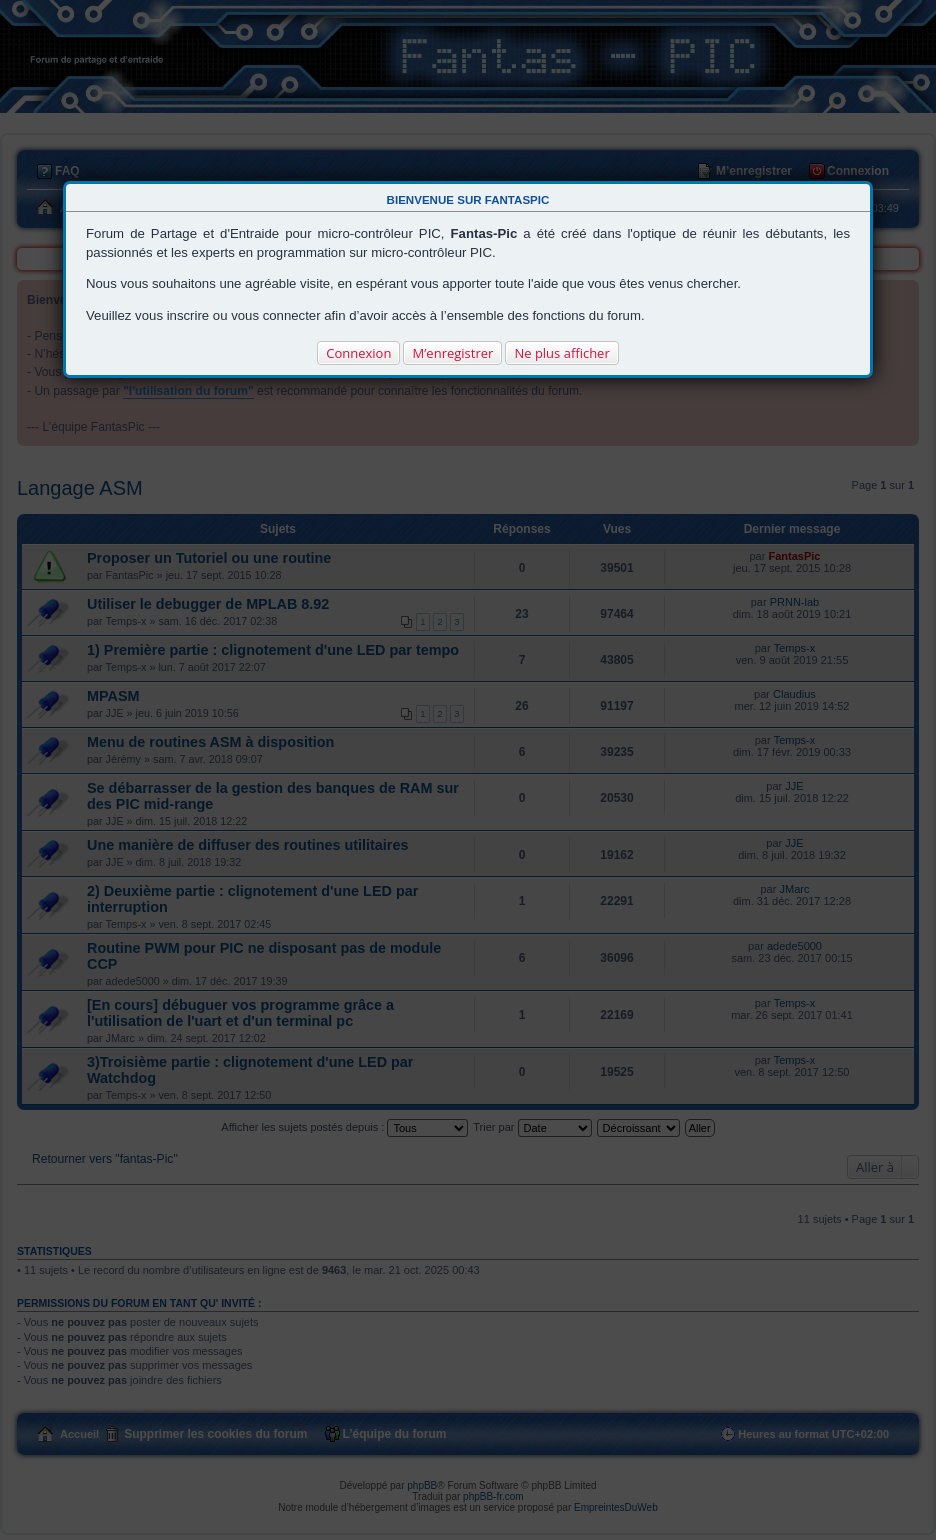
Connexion (358, 353)
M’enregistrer (452, 353)
